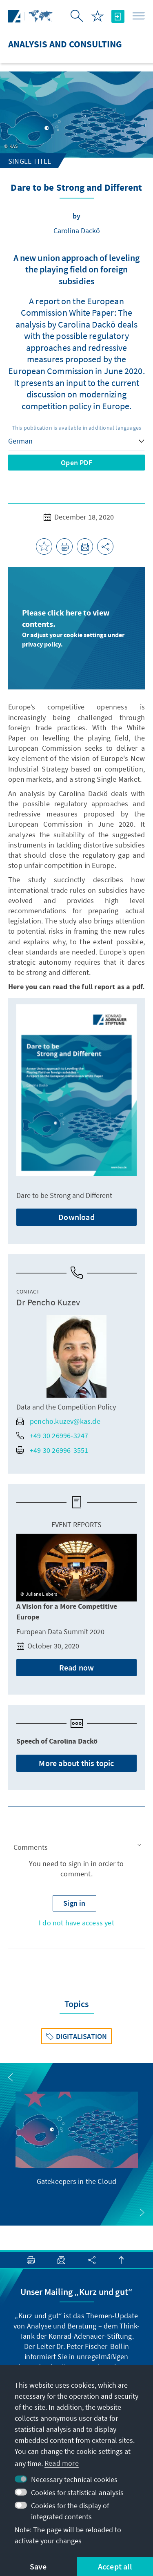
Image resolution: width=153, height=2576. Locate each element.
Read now (76, 1667)
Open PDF (76, 462)
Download (76, 1217)
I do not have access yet (76, 1922)
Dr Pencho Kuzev (48, 1302)
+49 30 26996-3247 (52, 1435)
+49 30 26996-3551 (52, 1450)
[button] (76, 1847)
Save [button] (38, 2566)
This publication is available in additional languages (77, 427)
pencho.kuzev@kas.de (58, 1421)
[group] (77, 2139)
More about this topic (76, 1763)
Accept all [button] (115, 2566)
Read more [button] (61, 2463)
